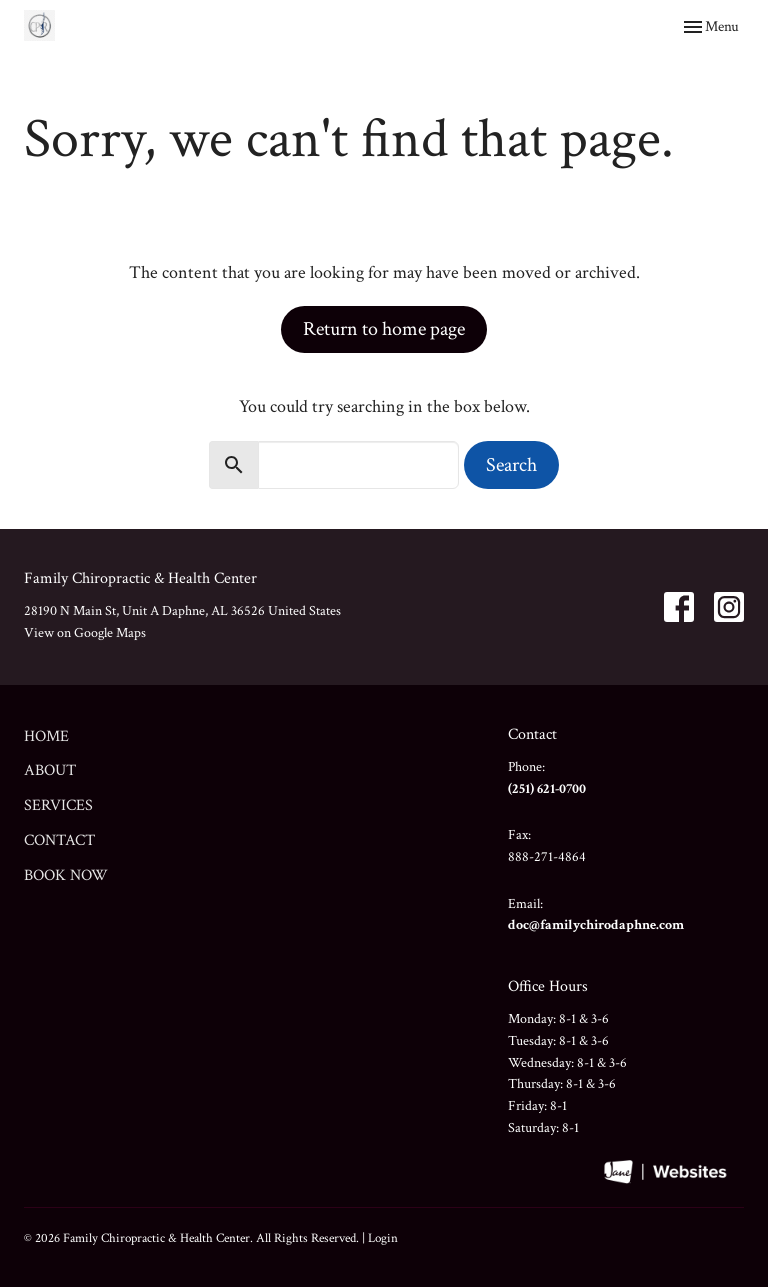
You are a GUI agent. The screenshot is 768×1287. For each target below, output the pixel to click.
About (50, 770)
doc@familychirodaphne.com (596, 925)
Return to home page (384, 329)
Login (383, 1238)
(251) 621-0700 (547, 789)
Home (46, 736)
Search (511, 465)
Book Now (66, 875)
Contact (59, 840)
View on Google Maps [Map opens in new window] (85, 633)
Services (58, 805)
